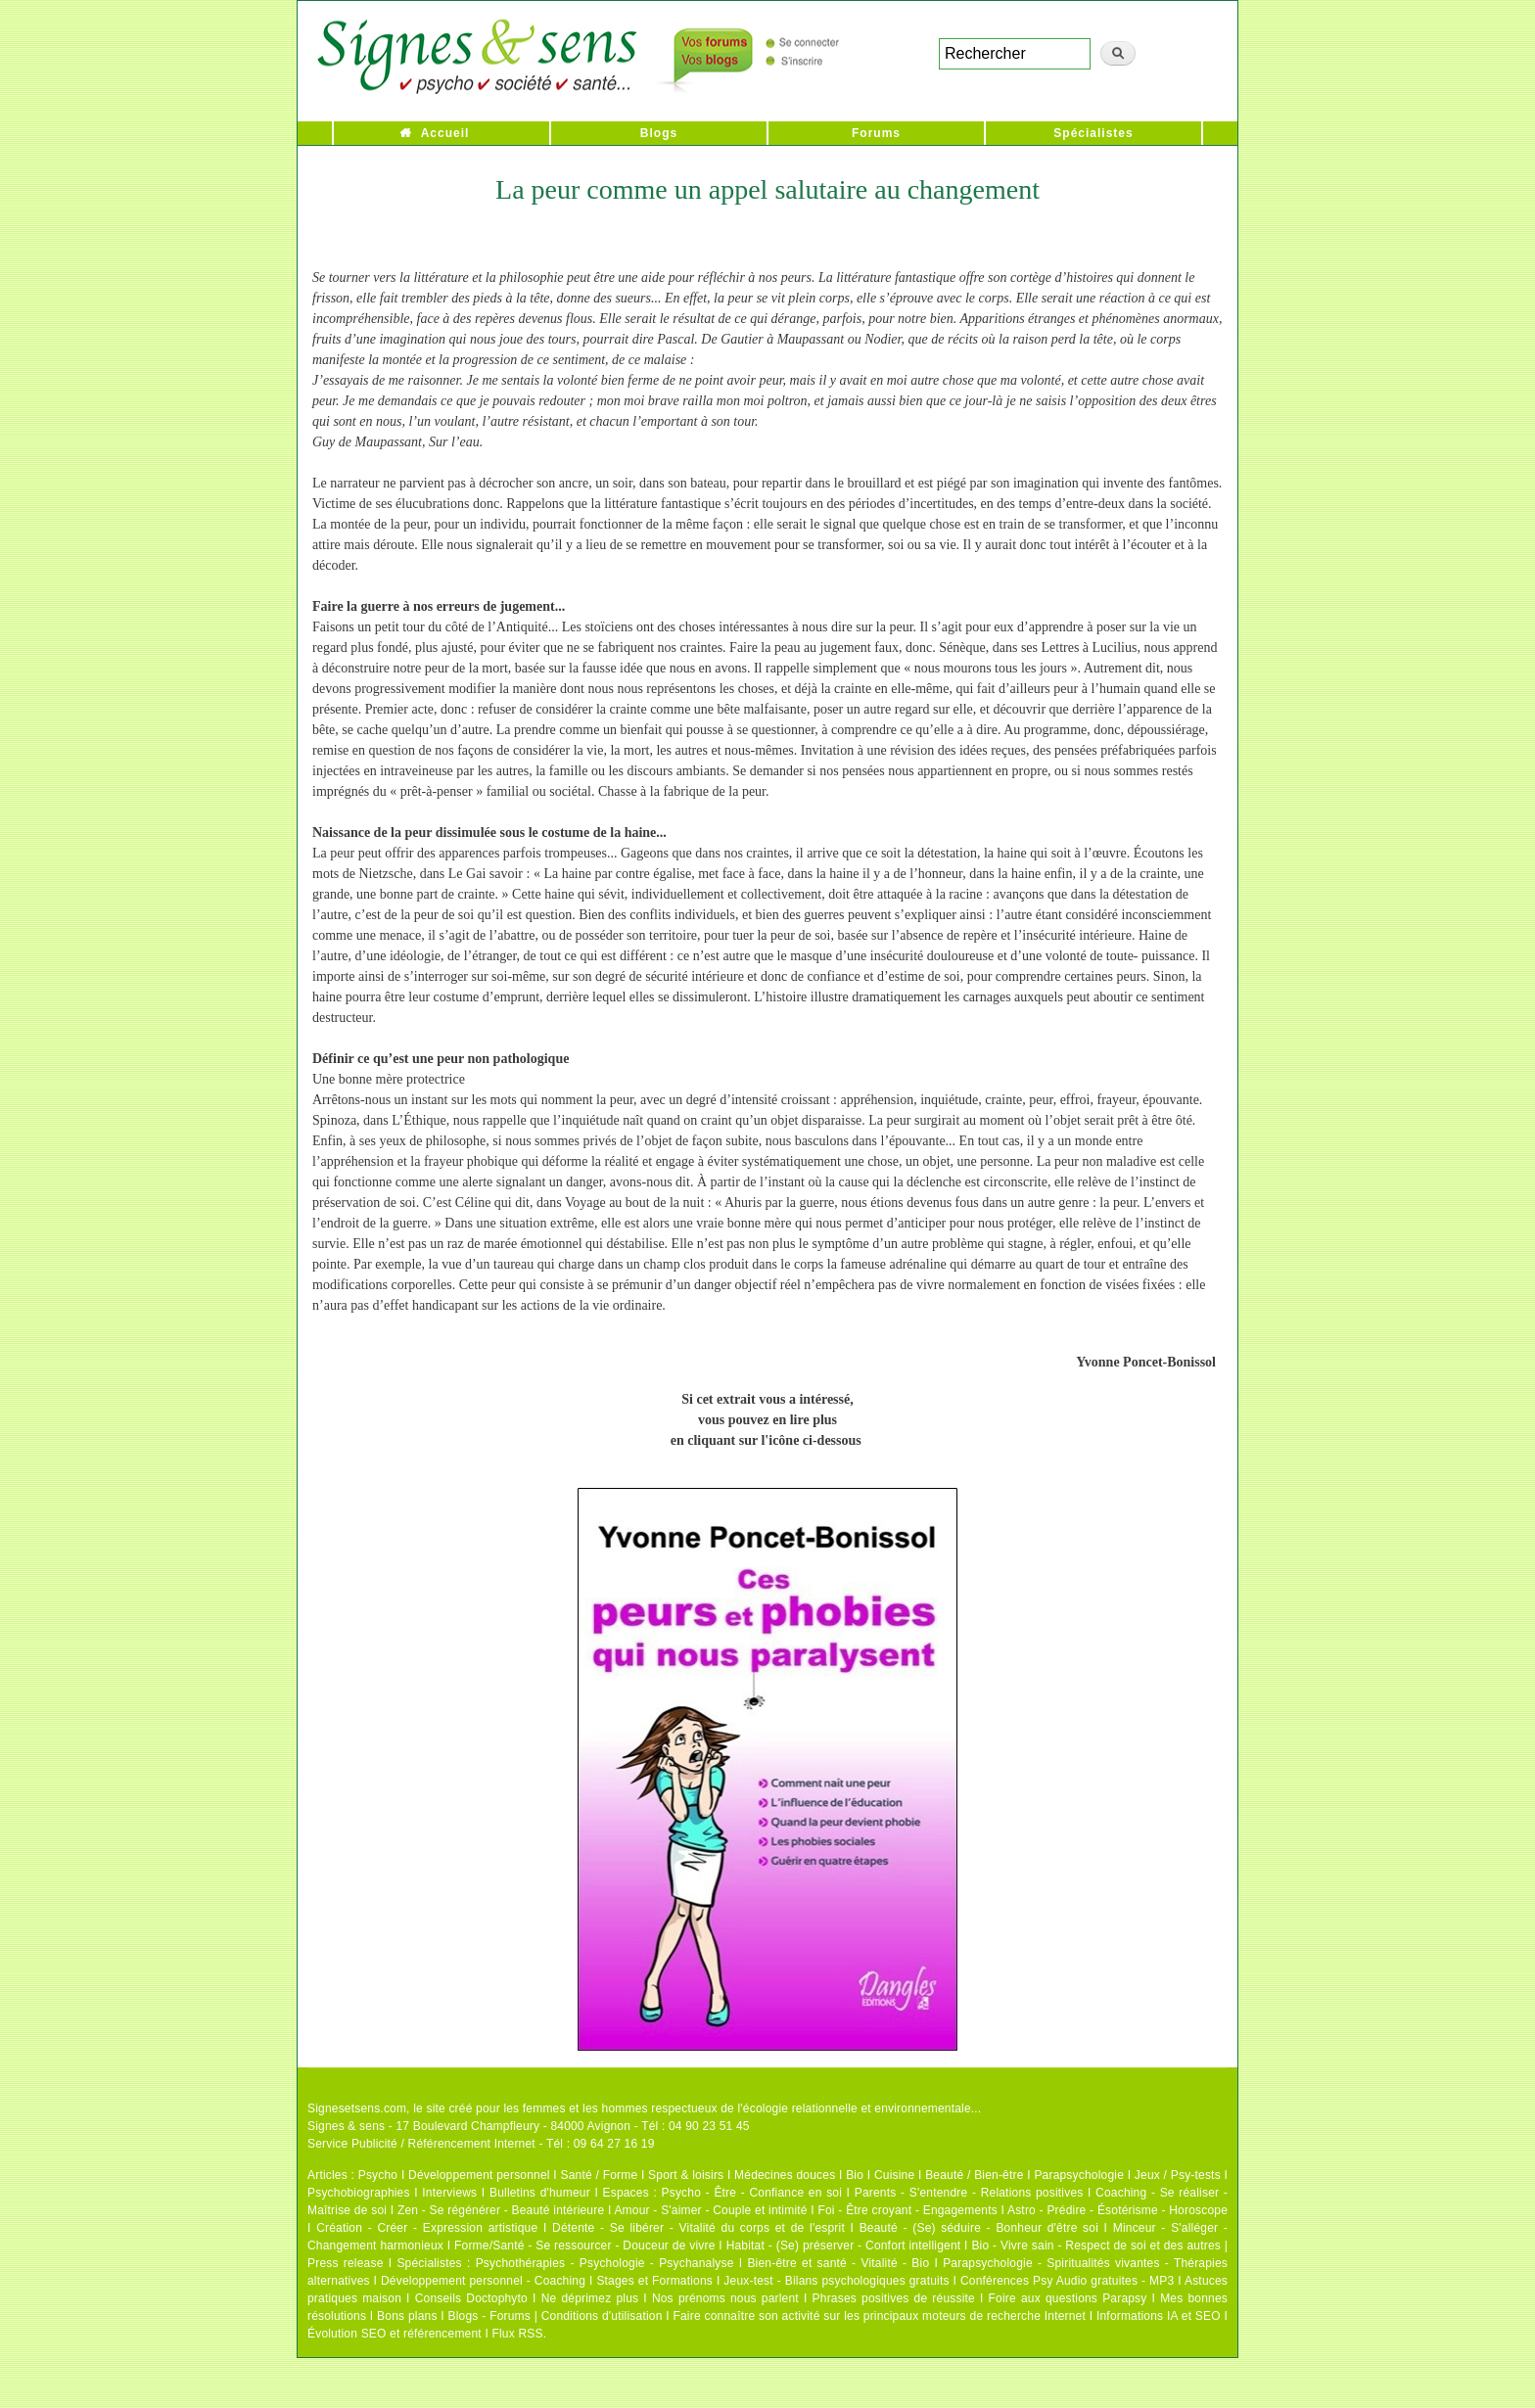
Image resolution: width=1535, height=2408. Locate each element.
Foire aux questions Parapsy (1068, 2298)
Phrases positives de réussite (894, 2298)
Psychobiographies (358, 2193)
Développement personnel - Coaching (483, 2281)
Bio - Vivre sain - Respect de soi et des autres (1096, 2245)
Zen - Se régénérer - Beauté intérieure (500, 2210)
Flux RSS (516, 2333)
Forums (876, 133)
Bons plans (407, 2316)
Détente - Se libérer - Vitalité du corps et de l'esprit (698, 2228)
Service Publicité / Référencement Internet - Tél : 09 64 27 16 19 (481, 2144)
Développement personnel (479, 2175)
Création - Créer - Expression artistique (426, 2228)
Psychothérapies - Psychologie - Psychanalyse (605, 2263)
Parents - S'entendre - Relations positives (969, 2193)
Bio (854, 2175)
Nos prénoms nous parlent (725, 2298)
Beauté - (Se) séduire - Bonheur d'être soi (979, 2228)
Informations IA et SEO (1158, 2316)
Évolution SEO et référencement (394, 2333)
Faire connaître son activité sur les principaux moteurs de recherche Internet (879, 2316)
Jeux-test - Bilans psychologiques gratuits (836, 2281)
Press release (345, 2263)
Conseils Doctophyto (471, 2298)
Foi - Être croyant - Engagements (907, 2210)
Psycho (378, 2175)
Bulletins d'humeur (539, 2193)
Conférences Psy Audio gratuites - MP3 (1067, 2281)
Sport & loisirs (685, 2175)
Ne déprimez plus (590, 2298)
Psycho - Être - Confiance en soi (752, 2193)
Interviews (449, 2193)
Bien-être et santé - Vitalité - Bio (838, 2263)
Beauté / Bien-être (974, 2175)
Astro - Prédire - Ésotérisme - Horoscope (1117, 2210)
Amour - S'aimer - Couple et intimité (710, 2210)
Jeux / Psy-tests (1178, 2175)
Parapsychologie (1079, 2175)
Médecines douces (784, 2175)
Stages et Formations (654, 2281)
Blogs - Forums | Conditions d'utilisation (555, 2316)
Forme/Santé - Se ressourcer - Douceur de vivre (585, 2245)
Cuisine (894, 2175)
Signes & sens (346, 2126)
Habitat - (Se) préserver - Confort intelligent (843, 2245)
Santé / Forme (599, 2175)
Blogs (658, 133)
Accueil (445, 133)
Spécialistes (1093, 133)
